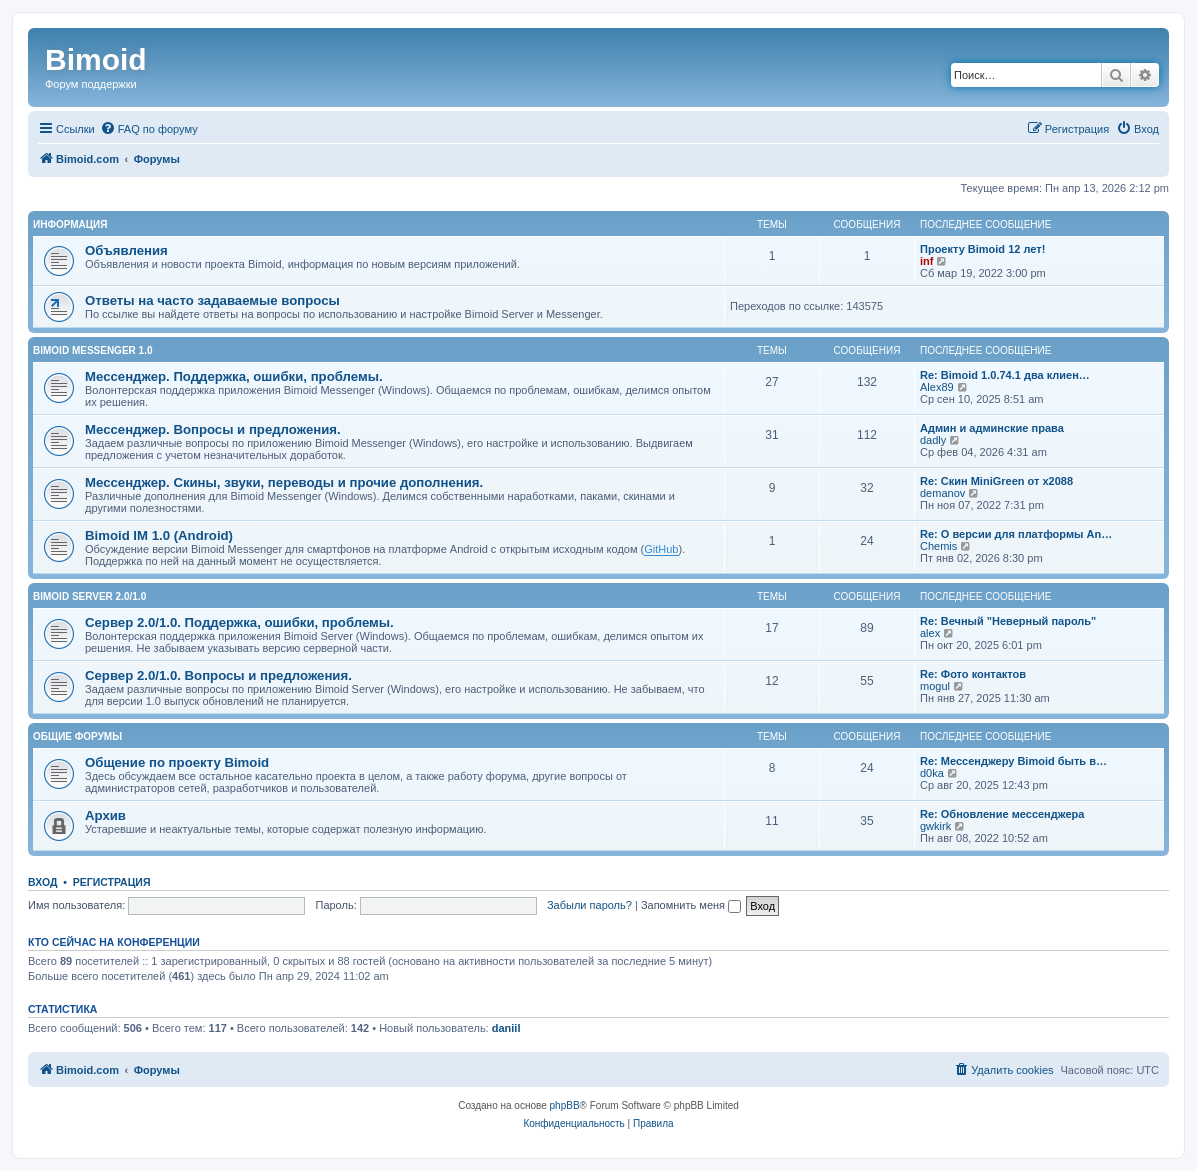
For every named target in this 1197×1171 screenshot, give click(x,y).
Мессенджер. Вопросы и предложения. (213, 429)
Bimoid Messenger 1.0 (92, 350)
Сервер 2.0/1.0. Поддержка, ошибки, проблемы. (239, 622)
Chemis (938, 546)
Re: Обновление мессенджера (1002, 814)
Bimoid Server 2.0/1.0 (89, 596)
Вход (42, 882)
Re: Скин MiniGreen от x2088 (996, 481)
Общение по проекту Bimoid (177, 762)
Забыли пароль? (589, 905)
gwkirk (935, 826)
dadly (933, 440)
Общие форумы (77, 736)
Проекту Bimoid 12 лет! (982, 249)
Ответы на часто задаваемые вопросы (212, 300)
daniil (506, 1028)
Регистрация (112, 882)
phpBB (565, 1105)
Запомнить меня (691, 905)
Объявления (126, 250)
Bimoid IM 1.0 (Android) (159, 535)
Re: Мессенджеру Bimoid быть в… (1013, 761)
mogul (935, 686)
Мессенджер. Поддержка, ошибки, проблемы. (234, 376)
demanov (942, 493)
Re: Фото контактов (973, 674)
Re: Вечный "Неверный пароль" (1008, 621)
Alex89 (937, 387)
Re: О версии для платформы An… (1016, 534)
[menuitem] (149, 129)
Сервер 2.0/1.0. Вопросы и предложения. (218, 675)
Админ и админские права (992, 428)
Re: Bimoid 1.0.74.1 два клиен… (1005, 375)
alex (930, 633)
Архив (105, 815)
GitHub (661, 549)
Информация (70, 224)
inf (926, 261)
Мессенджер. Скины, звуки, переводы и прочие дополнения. (284, 482)
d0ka (932, 773)
